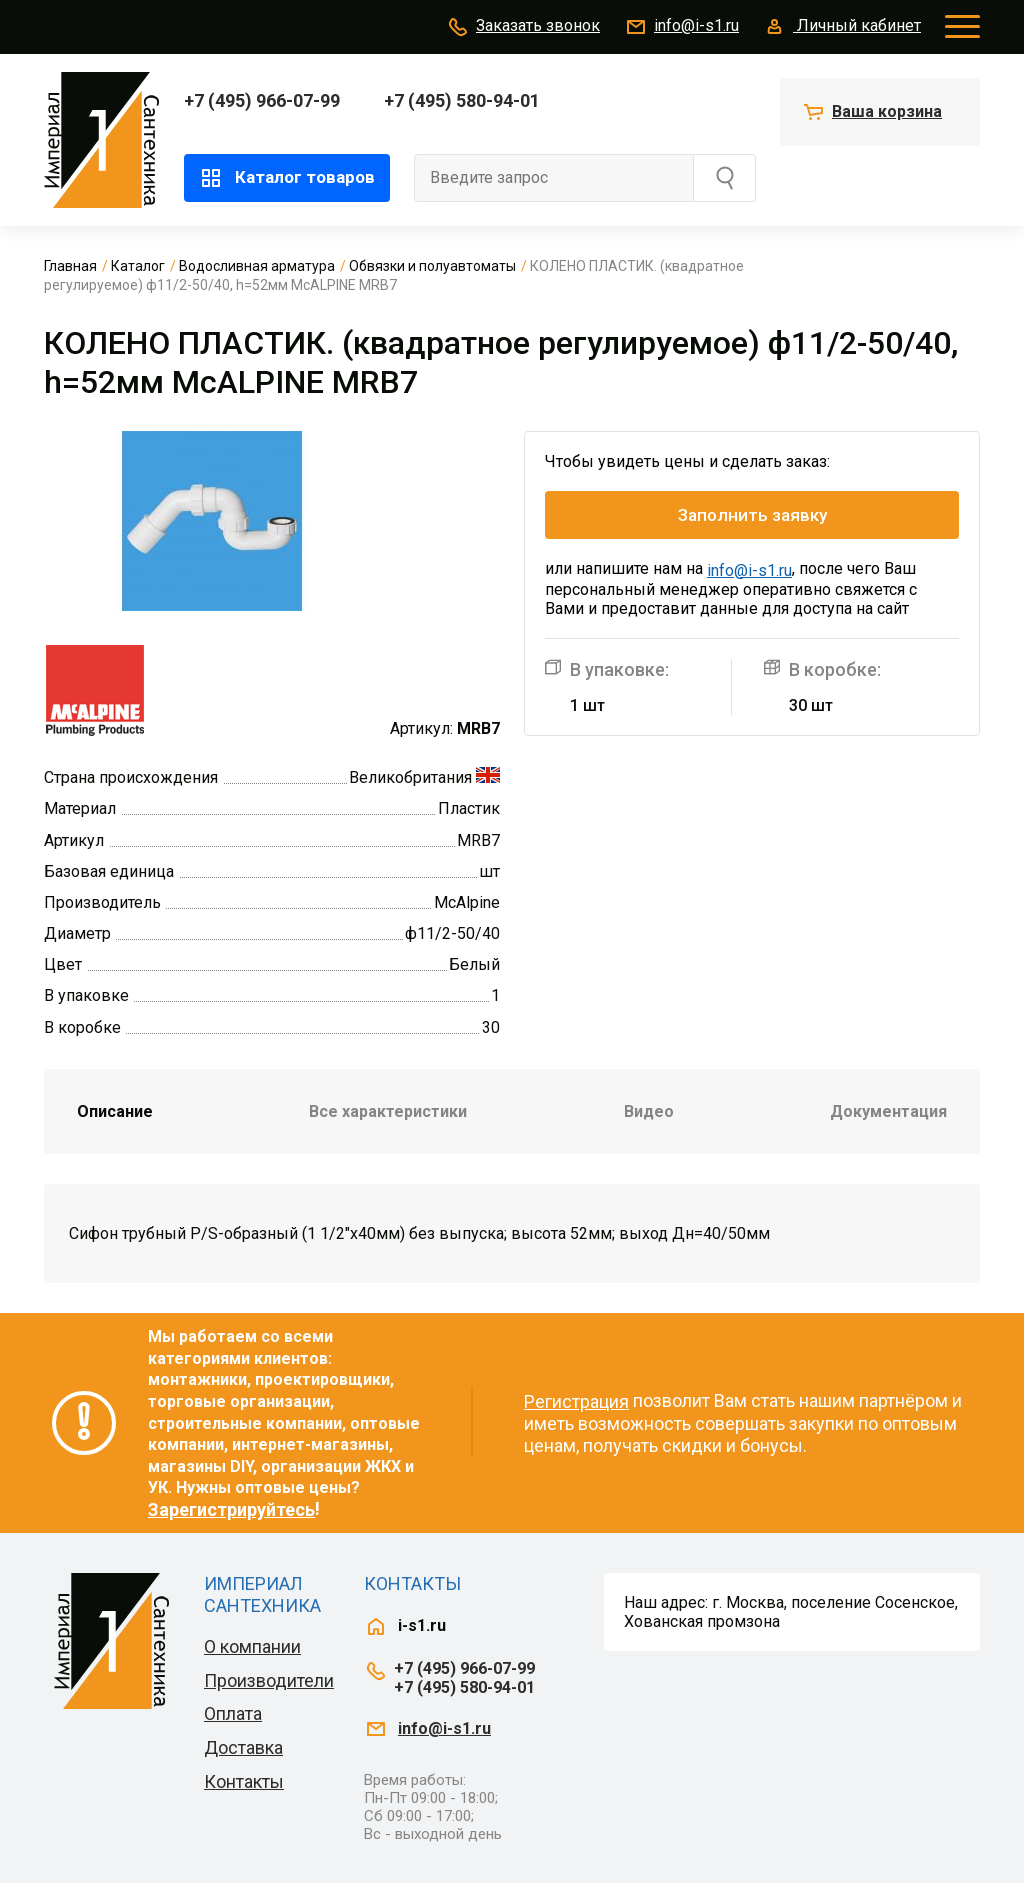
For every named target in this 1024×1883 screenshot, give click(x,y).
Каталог (138, 266)
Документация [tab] (888, 1111)
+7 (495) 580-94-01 (462, 100)
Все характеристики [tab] (388, 1111)
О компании (252, 1646)
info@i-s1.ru (681, 27)
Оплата (233, 1713)
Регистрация (576, 1401)
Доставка (243, 1747)
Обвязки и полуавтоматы (432, 266)
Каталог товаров (287, 178)
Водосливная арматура (257, 266)
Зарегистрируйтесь (231, 1509)
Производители (269, 1680)
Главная (70, 266)
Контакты (244, 1781)
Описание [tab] (115, 1111)
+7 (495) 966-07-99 (262, 100)
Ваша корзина (887, 111)
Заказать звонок (523, 27)
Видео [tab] (649, 1111)
